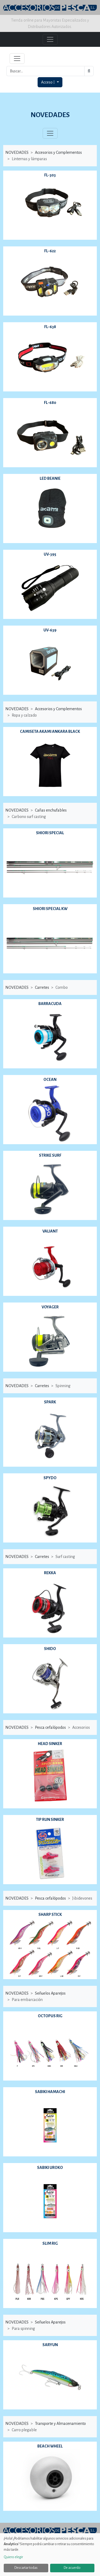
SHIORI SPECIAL (50, 833)
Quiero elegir (13, 2557)
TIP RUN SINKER (50, 1819)
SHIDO (50, 1649)
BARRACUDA (50, 1004)
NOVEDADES (50, 115)
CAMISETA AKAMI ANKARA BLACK (50, 731)
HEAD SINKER (50, 1744)
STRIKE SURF (50, 1155)
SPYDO (50, 1478)
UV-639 (50, 630)
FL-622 (50, 251)
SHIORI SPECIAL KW (50, 909)
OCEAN (50, 1079)
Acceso (48, 82)
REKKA (50, 1573)
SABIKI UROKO (50, 2167)
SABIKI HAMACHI (50, 2092)
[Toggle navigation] (17, 58)
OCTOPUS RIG (50, 2016)
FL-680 (50, 402)
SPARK (50, 1402)
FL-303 (50, 175)
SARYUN (50, 2345)
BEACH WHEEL (50, 2446)
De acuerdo (72, 2568)
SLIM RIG (50, 2243)
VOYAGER (50, 1307)
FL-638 (50, 327)
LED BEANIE (50, 478)
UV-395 (50, 554)
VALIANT (50, 1231)
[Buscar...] (45, 71)
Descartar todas (26, 2568)
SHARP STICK (50, 1914)
